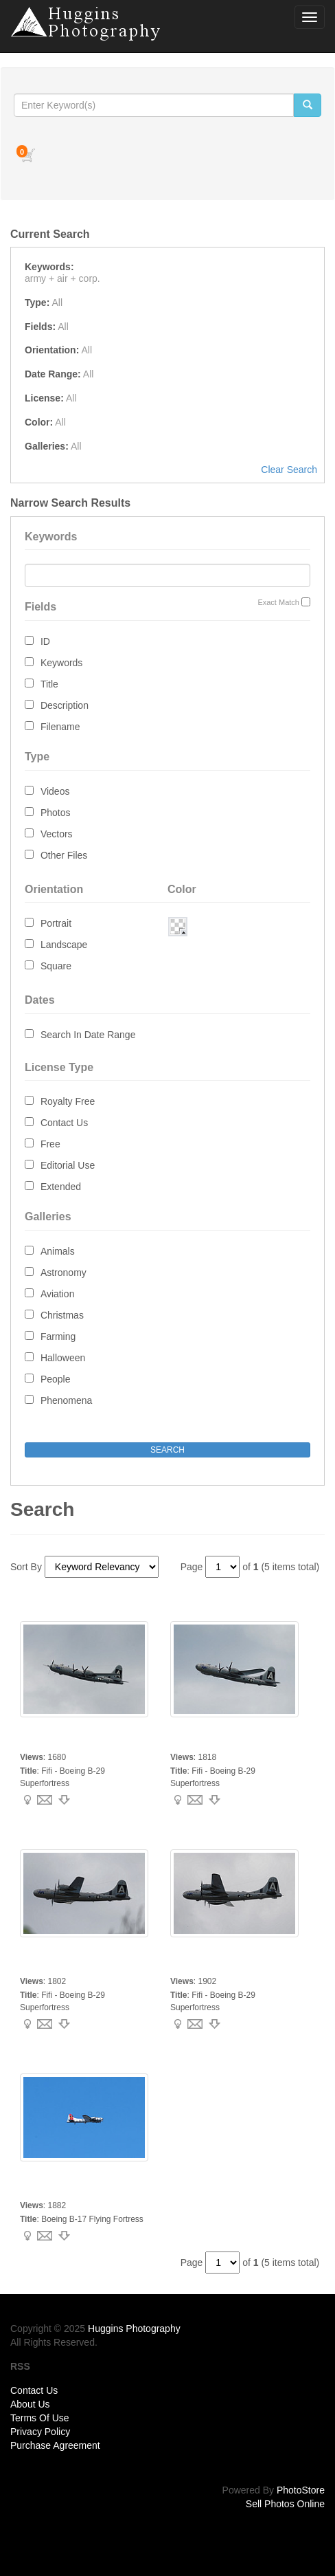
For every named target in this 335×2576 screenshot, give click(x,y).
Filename (60, 726)
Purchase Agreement (55, 2445)
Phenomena (67, 1400)
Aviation (58, 1293)
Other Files (64, 855)
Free (50, 1143)
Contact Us (64, 1122)
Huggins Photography (134, 2328)
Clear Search (289, 469)
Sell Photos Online (285, 2503)
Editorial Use (68, 1165)
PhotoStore (301, 2490)
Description (65, 705)
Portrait (56, 923)
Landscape (64, 944)
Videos (55, 791)
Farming (58, 1336)
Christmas (62, 1315)
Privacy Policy (40, 2431)
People (56, 1379)
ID (45, 641)
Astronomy (63, 1272)
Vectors (57, 833)
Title (49, 684)
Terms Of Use (39, 2417)
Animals (58, 1251)
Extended (61, 1186)
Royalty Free (68, 1101)
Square (56, 965)
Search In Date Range (88, 1034)
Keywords (61, 662)
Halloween (63, 1357)
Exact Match (278, 602)
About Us (30, 2404)
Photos (56, 812)
